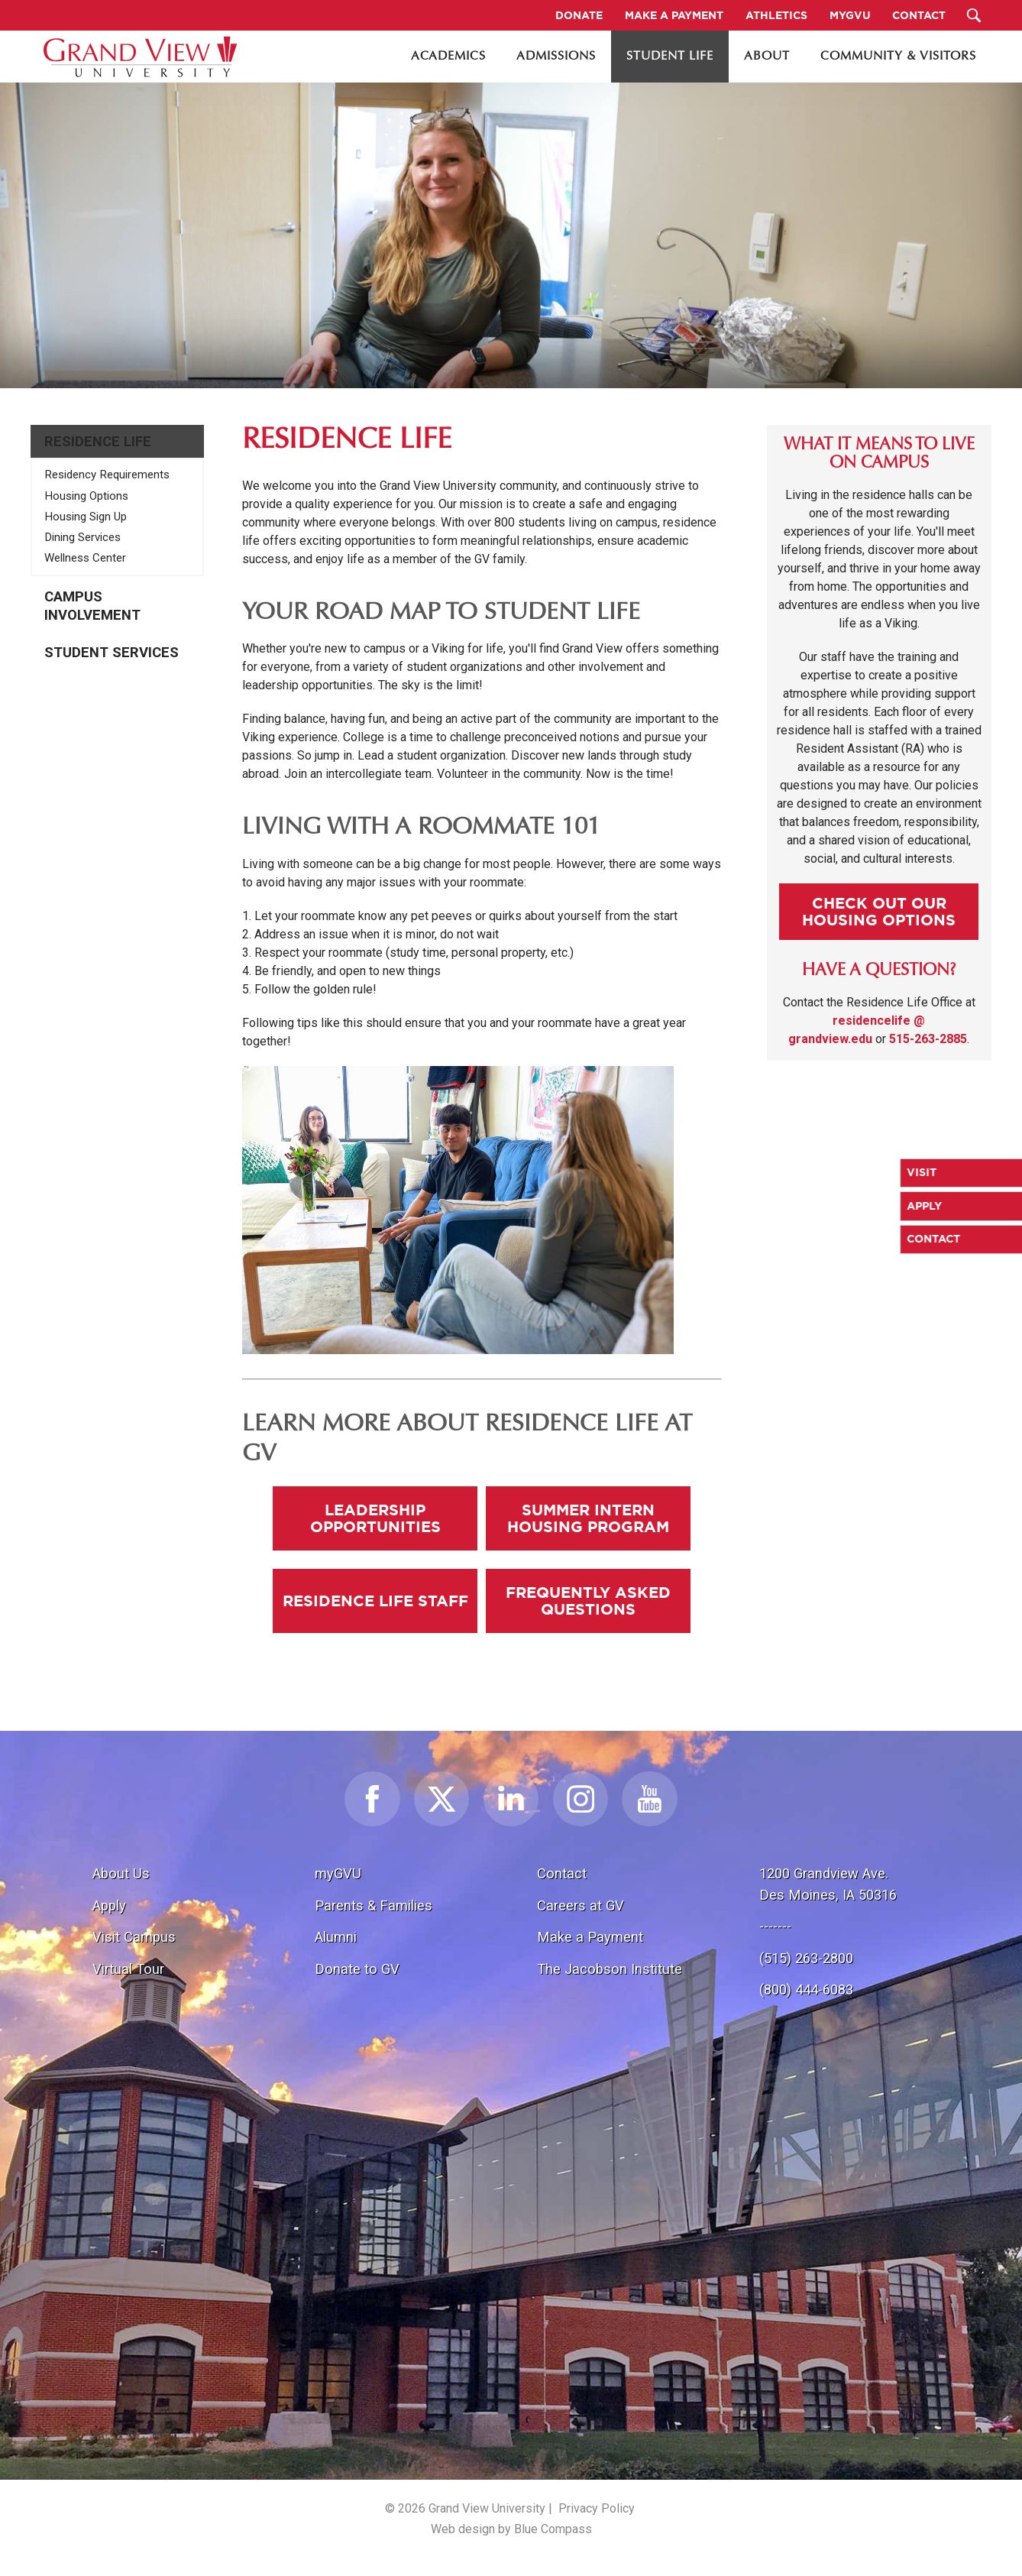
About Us (121, 1873)
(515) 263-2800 (806, 1958)
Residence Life (97, 441)
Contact (562, 1873)
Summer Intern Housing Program (588, 1518)
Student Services (111, 652)
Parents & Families (373, 1905)
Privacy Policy (596, 2508)
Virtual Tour (128, 1969)
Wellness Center (85, 558)
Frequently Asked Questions (588, 1600)
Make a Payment (590, 1937)
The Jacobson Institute (609, 1969)
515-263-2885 (928, 1039)
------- (775, 1926)
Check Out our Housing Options (879, 911)
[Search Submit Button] (974, 15)
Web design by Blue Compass (511, 2529)
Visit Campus (134, 1937)
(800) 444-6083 (806, 1989)
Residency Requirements (107, 474)
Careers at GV (580, 1905)
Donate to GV (357, 1969)
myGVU (338, 1873)
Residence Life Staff (375, 1600)
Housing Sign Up (85, 516)
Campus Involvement (92, 606)
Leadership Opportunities (375, 1518)
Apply (109, 1905)
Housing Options (86, 496)
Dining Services (82, 537)
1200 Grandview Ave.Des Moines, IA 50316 (828, 1884)
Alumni (336, 1937)
